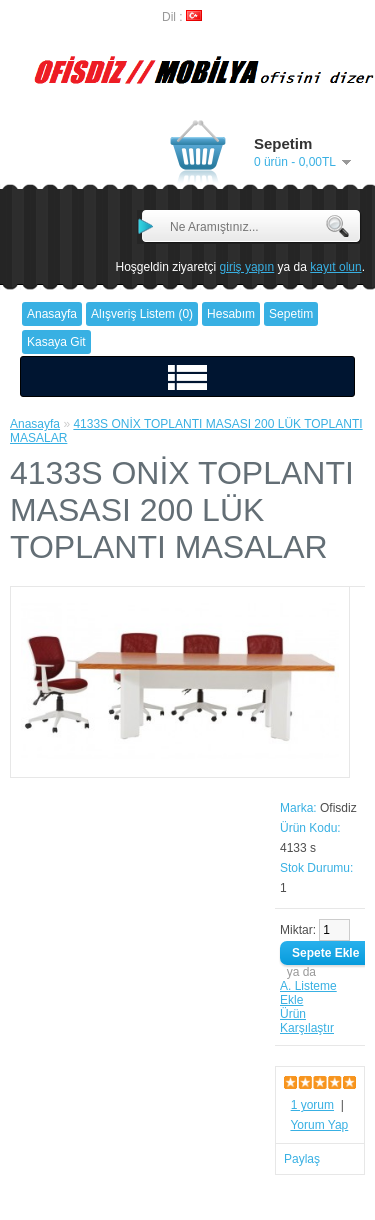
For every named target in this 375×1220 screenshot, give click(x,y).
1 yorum (312, 1105)
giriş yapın (247, 267)
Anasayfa (35, 424)
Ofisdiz (338, 808)
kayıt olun (335, 267)
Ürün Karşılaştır (307, 1021)
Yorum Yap (319, 1125)
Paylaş (302, 1159)
